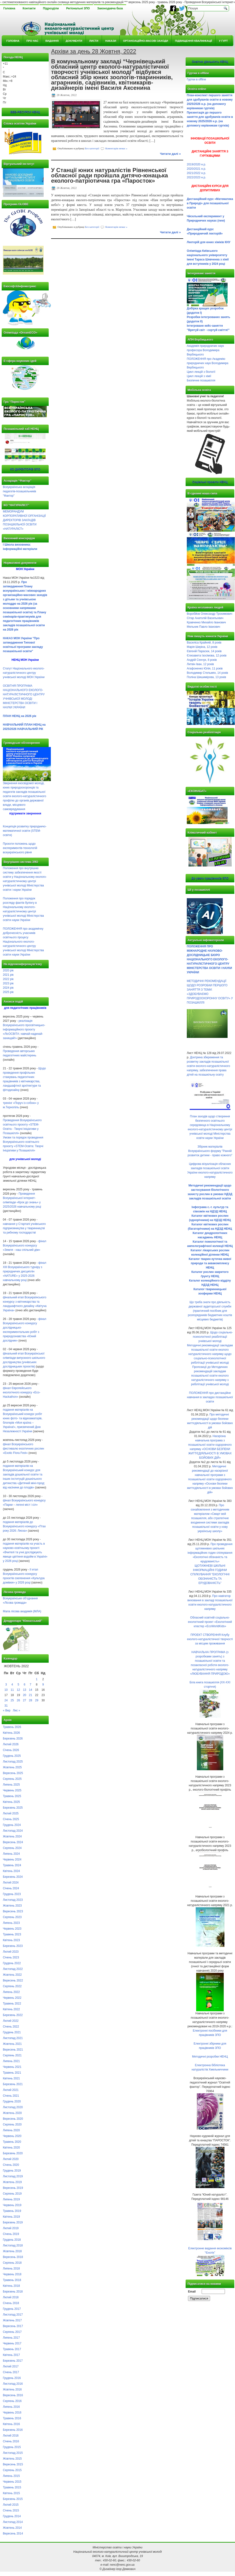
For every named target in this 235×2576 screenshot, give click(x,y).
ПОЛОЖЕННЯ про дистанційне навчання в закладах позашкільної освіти (210, 1397)
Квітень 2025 (11, 1802)
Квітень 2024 (11, 1871)
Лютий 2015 (11, 2504)
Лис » (16, 1710)
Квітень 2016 (11, 2424)
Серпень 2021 (12, 2055)
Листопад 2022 (13, 1969)
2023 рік (8, 983)
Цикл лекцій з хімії (199, 376)
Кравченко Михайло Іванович (206, 622)
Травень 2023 (12, 1934)
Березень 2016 (13, 2430)
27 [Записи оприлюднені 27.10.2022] (24, 1700)
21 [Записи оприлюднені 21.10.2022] (30, 1695)
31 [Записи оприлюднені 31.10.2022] (6, 1705)
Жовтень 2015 (12, 2458)
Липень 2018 (11, 2268)
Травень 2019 (12, 2211)
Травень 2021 (12, 2072)
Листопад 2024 (13, 1830)
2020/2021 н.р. (196, 168)
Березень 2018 (13, 2291)
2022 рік (8, 979)
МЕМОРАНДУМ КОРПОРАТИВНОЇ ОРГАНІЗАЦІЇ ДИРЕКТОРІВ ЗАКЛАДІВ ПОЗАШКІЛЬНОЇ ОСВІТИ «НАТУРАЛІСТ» (24, 520)
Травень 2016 (12, 2418)
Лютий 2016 (11, 2435)
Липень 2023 (11, 1923)
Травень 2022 (12, 2003)
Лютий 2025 (11, 1813)
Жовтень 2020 (12, 2113)
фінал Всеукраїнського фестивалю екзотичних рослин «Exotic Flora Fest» (23, 1449)
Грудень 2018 (12, 2239)
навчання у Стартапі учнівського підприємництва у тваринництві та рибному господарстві (24, 1228)
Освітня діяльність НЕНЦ (210, 61)
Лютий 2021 (11, 2090)
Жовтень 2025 (12, 1767)
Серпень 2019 (12, 2193)
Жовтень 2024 (12, 1836)
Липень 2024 (11, 1853)
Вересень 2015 (13, 2464)
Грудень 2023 (12, 1894)
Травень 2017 (12, 2349)
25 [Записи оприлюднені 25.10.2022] (12, 1700)
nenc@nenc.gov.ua (122, 2564)
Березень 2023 (13, 1946)
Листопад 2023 (13, 1900)
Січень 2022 (11, 2026)
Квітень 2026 (11, 1732)
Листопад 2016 (13, 2383)
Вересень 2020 (13, 2118)
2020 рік (8, 970)
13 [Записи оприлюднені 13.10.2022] (24, 1689)
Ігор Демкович (125, 2569)
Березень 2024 (13, 1876)
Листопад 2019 (13, 2176)
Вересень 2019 (13, 2188)
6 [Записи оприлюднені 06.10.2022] (24, 1684)
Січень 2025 (11, 1819)
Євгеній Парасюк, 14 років (204, 651)
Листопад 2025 (13, 1761)
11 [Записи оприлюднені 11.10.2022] (12, 1689)
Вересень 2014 (13, 2533)
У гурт (223, 40)
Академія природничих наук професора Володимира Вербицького (205, 350)
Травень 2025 (12, 1796)
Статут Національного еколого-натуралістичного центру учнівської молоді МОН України (24, 673)
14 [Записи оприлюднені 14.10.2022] (30, 1689)
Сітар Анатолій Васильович (205, 618)
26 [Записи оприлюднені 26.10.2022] (18, 1700)
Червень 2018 (12, 2274)
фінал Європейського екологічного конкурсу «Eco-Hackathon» (21, 1392)
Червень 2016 (12, 2412)
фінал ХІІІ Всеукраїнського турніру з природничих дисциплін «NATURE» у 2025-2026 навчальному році (24, 1271)
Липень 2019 (11, 2199)
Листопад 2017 (13, 2314)
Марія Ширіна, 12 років (202, 647)
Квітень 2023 (11, 1940)
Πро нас (32, 40)
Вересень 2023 (13, 1911)
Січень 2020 (11, 2165)
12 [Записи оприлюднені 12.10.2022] (18, 1689)
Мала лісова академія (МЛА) (22, 1611)
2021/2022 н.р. (196, 173)
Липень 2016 (11, 2406)
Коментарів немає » (116, 148)
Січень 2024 (11, 1888)
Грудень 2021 (12, 2032)
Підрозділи (51, 8)
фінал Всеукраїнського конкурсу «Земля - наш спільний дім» (24, 1246)
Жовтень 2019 (12, 2182)
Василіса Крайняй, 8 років (204, 642)
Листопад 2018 (13, 2245)
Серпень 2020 (12, 2124)
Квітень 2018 (11, 2285)
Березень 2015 (13, 2499)
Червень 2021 (12, 2067)
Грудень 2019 (12, 2170)
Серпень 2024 (12, 1848)
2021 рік (8, 974)
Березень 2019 (13, 2222)
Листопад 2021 (13, 2038)
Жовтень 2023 (12, 1905)
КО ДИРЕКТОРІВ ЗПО (25, 469)
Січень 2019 (11, 2234)
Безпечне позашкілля (201, 380)
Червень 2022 (12, 1997)
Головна (9, 8)
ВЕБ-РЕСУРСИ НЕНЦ (25, 112)
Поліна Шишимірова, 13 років (206, 677)
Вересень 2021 (13, 2049)
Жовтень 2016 (12, 2389)
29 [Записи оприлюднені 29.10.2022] (36, 1700)
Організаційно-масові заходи (145, 40)
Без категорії (92, 148)
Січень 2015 (11, 2510)
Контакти (29, 8)
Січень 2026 (11, 1750)
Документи (74, 40)
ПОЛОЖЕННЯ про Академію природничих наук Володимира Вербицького (207, 363)
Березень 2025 (13, 1807)
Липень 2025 (11, 1784)
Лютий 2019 (11, 2228)
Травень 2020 (12, 2141)
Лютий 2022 (11, 2020)
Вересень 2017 (13, 2326)
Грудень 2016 (12, 2378)
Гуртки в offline (196, 79)
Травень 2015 (12, 2487)
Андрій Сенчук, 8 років (202, 660)
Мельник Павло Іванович (203, 626)
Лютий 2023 (11, 1951)
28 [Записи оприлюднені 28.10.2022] (30, 1700)
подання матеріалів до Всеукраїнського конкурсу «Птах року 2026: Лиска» (24, 1526)
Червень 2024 (12, 1859)
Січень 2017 (11, 2372)
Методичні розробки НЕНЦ (210, 2056)
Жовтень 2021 (12, 2044)
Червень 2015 (12, 2481)
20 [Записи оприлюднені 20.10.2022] (24, 1695)
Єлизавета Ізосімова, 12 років (206, 655)
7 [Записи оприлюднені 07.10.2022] (30, 1684)
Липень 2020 (11, 2130)
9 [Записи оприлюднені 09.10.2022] (43, 1684)
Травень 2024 (12, 1865)
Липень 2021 (11, 2061)
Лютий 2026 (11, 1744)
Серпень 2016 (12, 2401)
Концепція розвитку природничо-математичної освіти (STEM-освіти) (25, 831)
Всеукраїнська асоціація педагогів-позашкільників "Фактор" (19, 491)
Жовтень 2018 (12, 2251)
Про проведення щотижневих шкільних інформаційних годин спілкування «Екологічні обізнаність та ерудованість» (210, 1552)
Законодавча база (110, 8)
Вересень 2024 (13, 1842)
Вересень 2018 (13, 2257)
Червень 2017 (12, 2343)
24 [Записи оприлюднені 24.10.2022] (6, 1700)
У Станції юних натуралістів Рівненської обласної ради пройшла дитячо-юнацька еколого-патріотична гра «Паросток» (109, 175)
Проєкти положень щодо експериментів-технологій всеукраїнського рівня (20, 848)
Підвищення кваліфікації (193, 40)
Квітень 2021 (11, 2078)
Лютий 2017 (11, 2366)
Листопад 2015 (13, 2453)
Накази (110, 40)
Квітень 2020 (11, 2147)
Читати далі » (170, 154)
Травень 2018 (12, 2280)
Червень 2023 (12, 1928)
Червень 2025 (12, 1790)
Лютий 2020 (11, 2159)
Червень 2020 (12, 2136)
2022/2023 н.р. (196, 177)
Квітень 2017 (11, 2355)
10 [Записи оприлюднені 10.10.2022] (6, 1689)
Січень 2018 (11, 2303)
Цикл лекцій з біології (201, 371)
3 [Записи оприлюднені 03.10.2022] (6, 1684)
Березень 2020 (13, 2153)
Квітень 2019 (11, 2216)
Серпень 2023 (12, 1917)
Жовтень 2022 (12, 1974)
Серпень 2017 (12, 2332)
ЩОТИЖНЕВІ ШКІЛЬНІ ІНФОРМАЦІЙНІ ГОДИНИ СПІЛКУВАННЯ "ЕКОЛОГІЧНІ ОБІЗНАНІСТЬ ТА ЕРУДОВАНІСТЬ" (210, 1574)
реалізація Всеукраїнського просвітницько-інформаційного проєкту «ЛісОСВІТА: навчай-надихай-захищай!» (24, 1029)
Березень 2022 (13, 2015)
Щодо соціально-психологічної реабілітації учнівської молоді (213, 1337)
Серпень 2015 (12, 2470)
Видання (52, 40)
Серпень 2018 (12, 2262)
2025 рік (8, 992)
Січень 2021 (11, 2095)
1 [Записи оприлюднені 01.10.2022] (37, 1679)
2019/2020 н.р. (196, 164)
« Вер (6, 1710)
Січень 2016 (11, 2441)
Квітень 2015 (11, 2493)
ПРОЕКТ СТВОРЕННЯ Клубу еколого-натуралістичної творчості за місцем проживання (210, 1639)
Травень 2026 (12, 1727)
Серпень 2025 (12, 1779)
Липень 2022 (11, 1992)
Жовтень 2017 (12, 2320)
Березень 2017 (13, 2360)
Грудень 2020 (12, 2101)
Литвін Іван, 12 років (200, 664)
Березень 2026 (13, 1738)
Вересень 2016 (13, 2395)
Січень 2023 (11, 1957)
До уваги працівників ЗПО (210, 878)
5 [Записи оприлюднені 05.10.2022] (18, 1684)
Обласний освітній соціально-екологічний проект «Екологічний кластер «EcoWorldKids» (210, 1622)
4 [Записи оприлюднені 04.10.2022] (12, 1684)
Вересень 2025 (13, 1773)
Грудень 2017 (12, 2309)
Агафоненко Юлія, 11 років (205, 668)
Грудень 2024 (12, 1825)
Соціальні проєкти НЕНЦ (210, 482)
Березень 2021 (13, 2084)
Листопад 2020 (13, 2107)
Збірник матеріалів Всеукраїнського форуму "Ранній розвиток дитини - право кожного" (210, 1151)
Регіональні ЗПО (78, 8)
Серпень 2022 (12, 1986)
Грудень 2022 (12, 1963)
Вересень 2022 (13, 1980)
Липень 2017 (11, 2337)
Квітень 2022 (11, 2009)
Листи (93, 40)
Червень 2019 (12, 2205)
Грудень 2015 (12, 2447)
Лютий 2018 (11, 2297)
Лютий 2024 (11, 1882)
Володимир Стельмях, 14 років (207, 672)
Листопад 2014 (13, 2522)
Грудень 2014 (12, 2516)
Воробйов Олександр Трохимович (209, 613)
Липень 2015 (11, 2476)
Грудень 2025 (12, 1755)
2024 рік (8, 987)
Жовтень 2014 (12, 2527)
